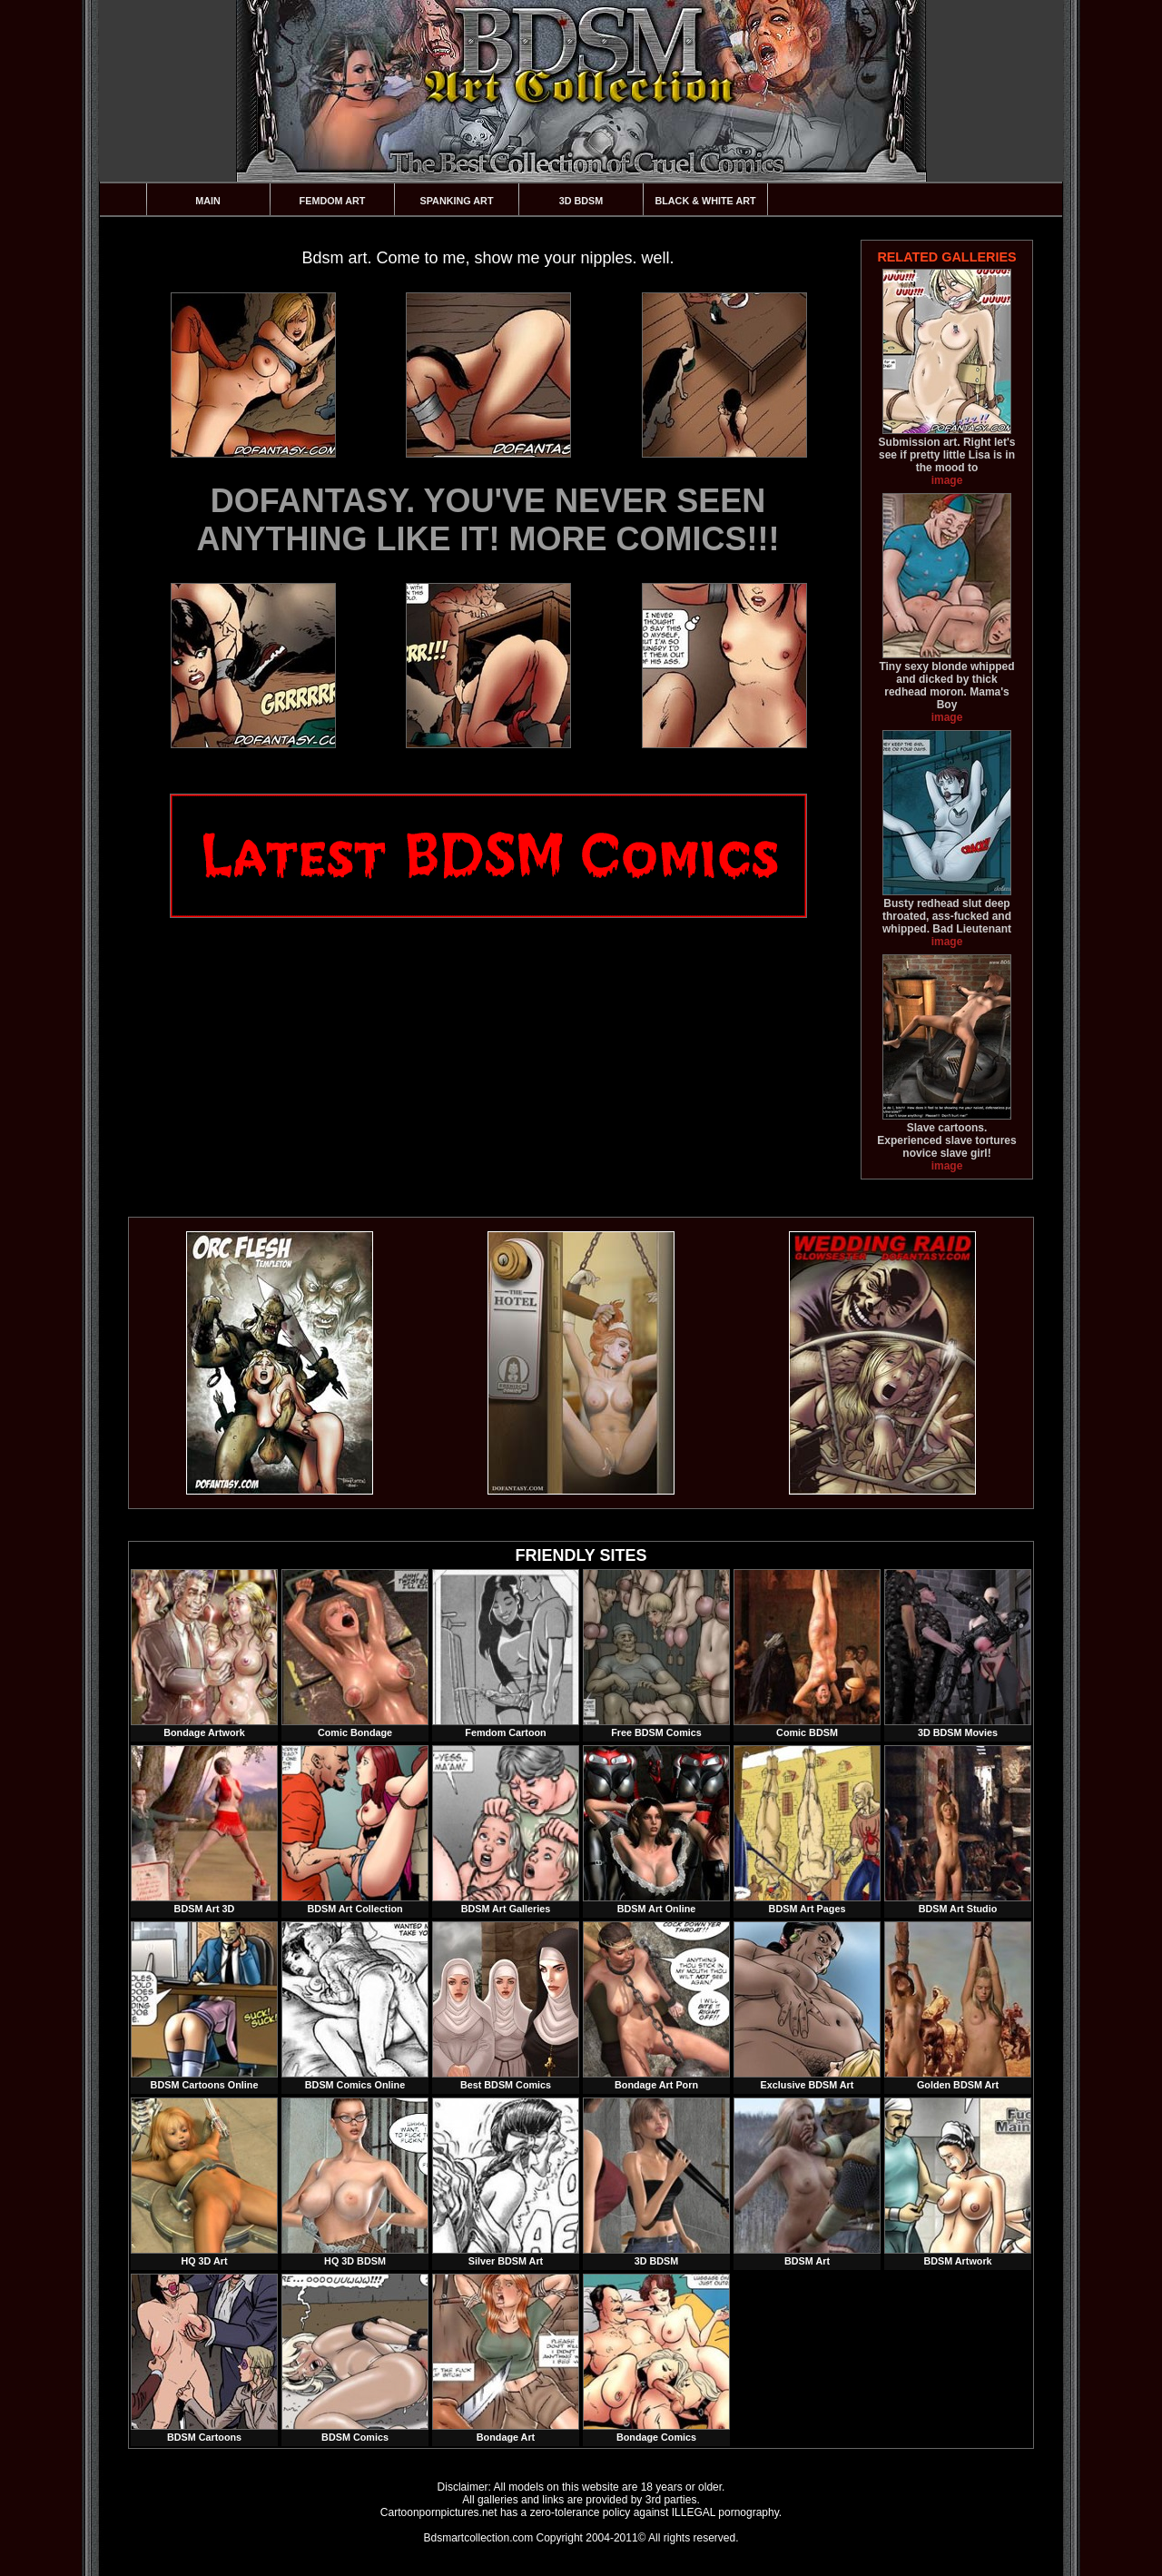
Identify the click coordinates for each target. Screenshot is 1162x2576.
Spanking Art (457, 200)
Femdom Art (333, 200)
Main (208, 200)
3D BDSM (581, 200)
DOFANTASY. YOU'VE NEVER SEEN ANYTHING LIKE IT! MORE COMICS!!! (488, 520)
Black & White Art (705, 200)
